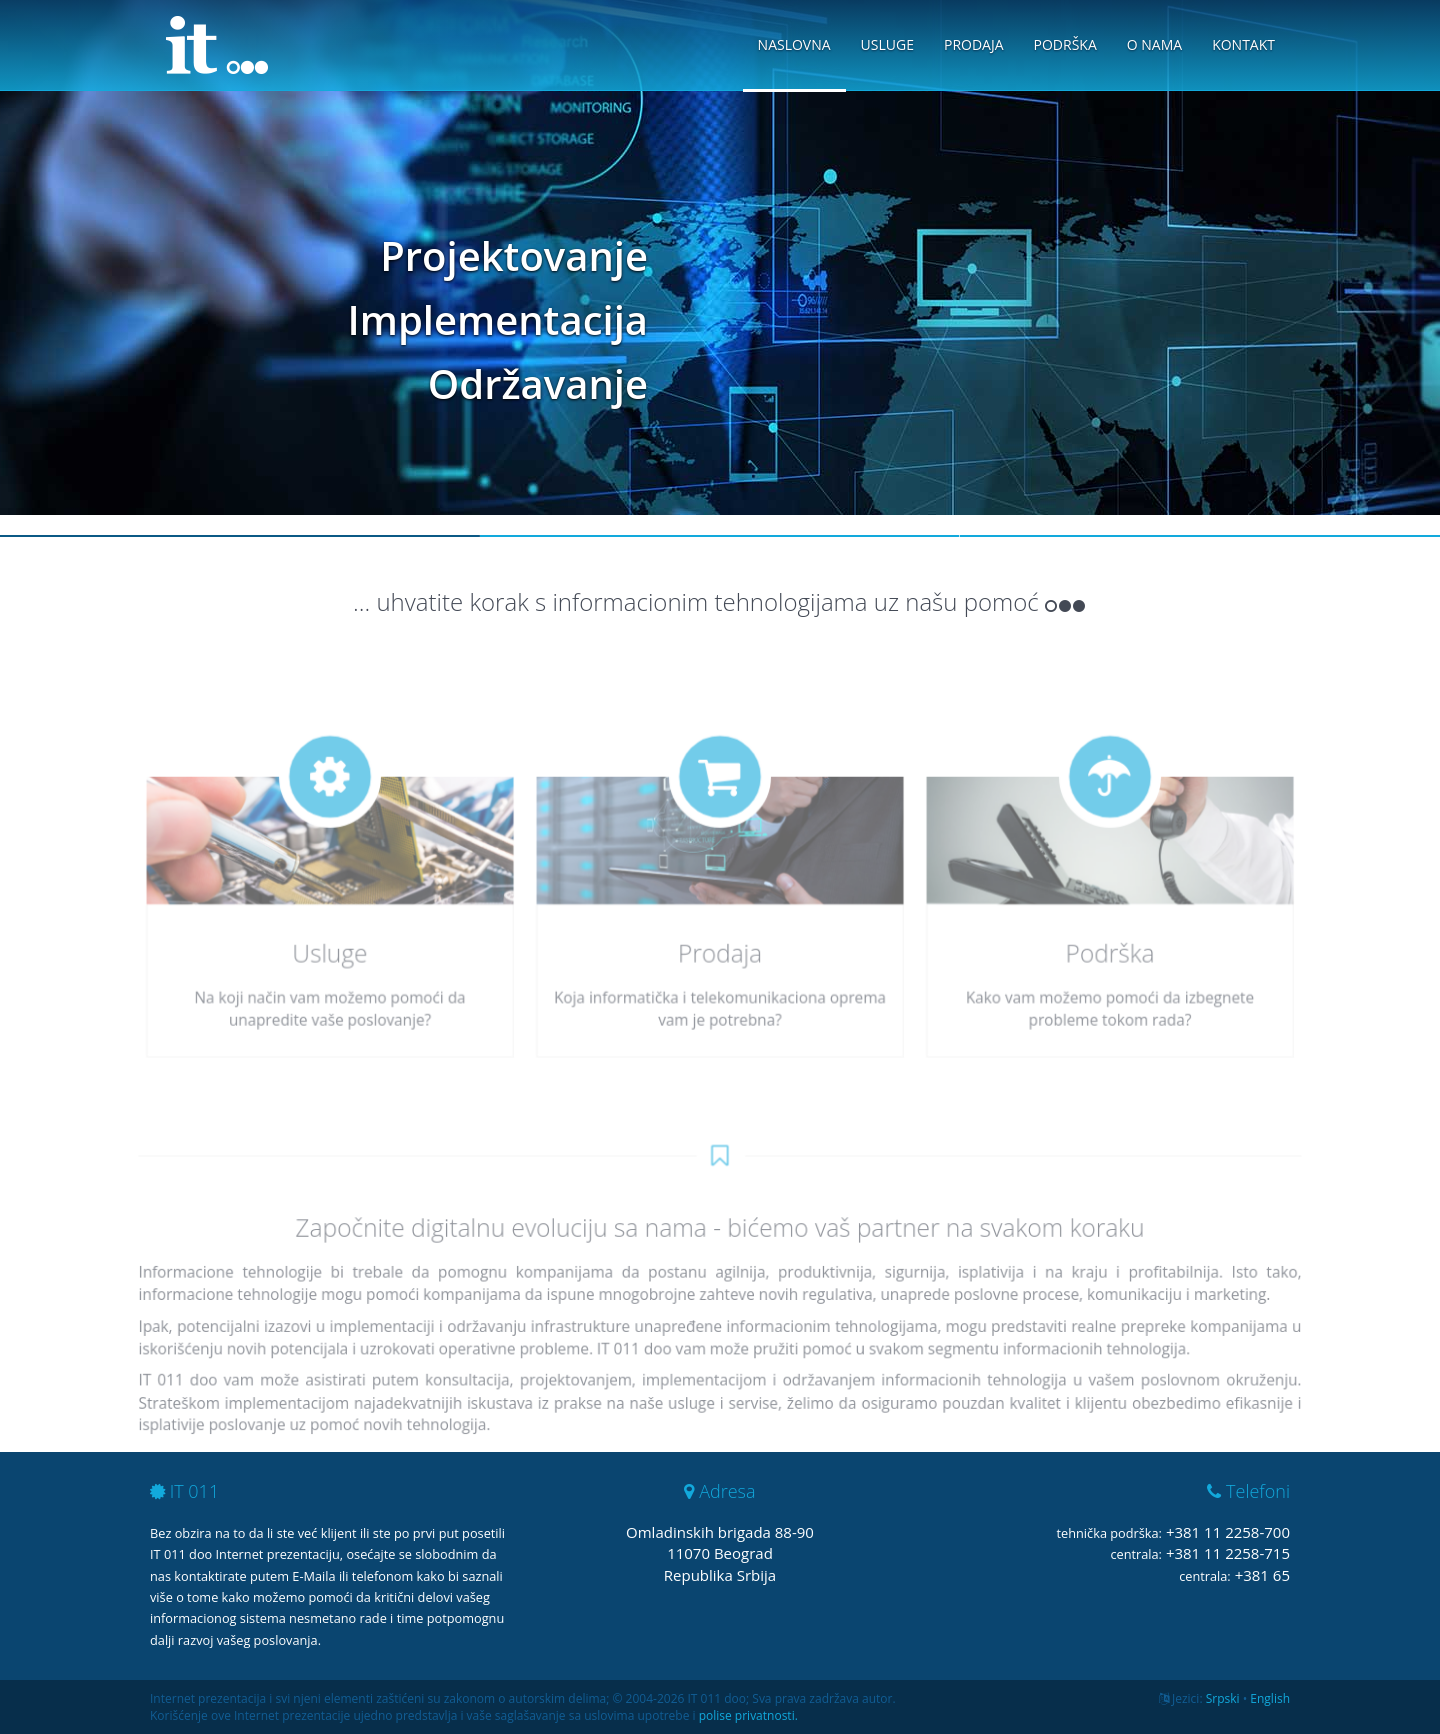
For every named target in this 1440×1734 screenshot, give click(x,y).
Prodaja (974, 44)
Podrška (1065, 44)
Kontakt (1243, 44)
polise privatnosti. (748, 1715)
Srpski (1223, 1698)
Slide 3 (1200, 536)
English (1270, 1698)
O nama (1154, 44)
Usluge (887, 44)
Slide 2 (720, 536)
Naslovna (794, 44)
